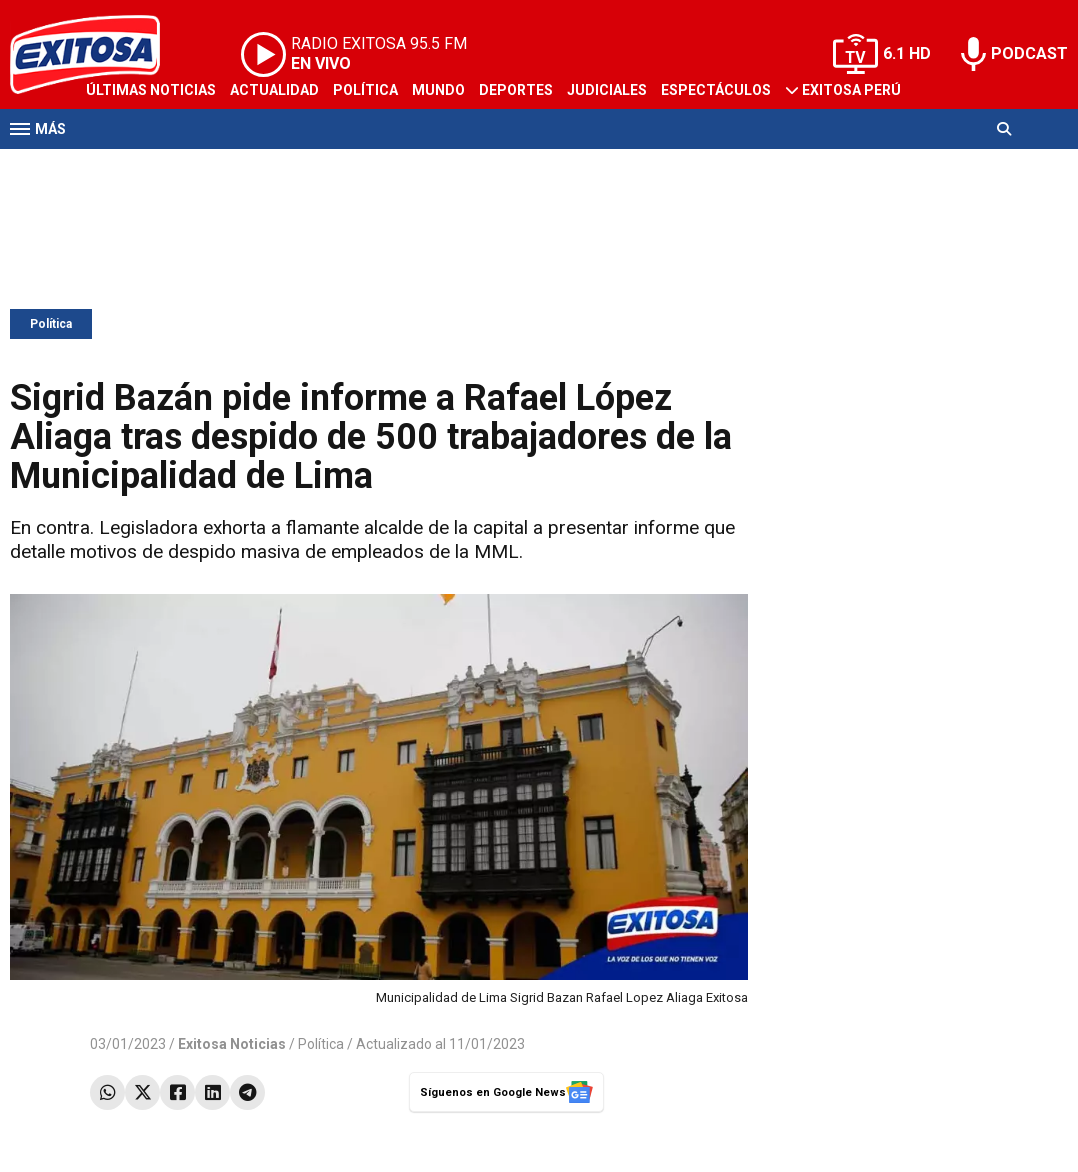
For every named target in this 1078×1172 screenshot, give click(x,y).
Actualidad (274, 90)
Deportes (516, 90)
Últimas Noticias (151, 90)
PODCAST (1029, 53)
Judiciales (607, 90)
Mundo (438, 90)
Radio (201, 168)
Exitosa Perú (851, 90)
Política (365, 90)
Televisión (126, 168)
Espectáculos (716, 90)
